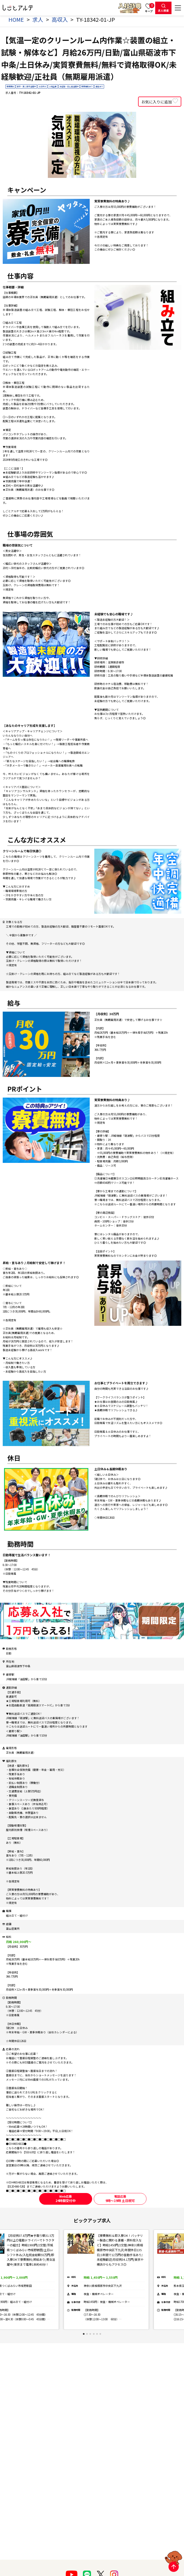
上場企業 (53, 86)
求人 (37, 19)
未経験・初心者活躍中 (69, 86)
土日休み (42, 86)
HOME (16, 19)
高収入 (60, 19)
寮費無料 (10, 86)
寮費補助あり (87, 86)
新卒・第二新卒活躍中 (26, 86)
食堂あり (99, 86)
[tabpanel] (106, 2279)
